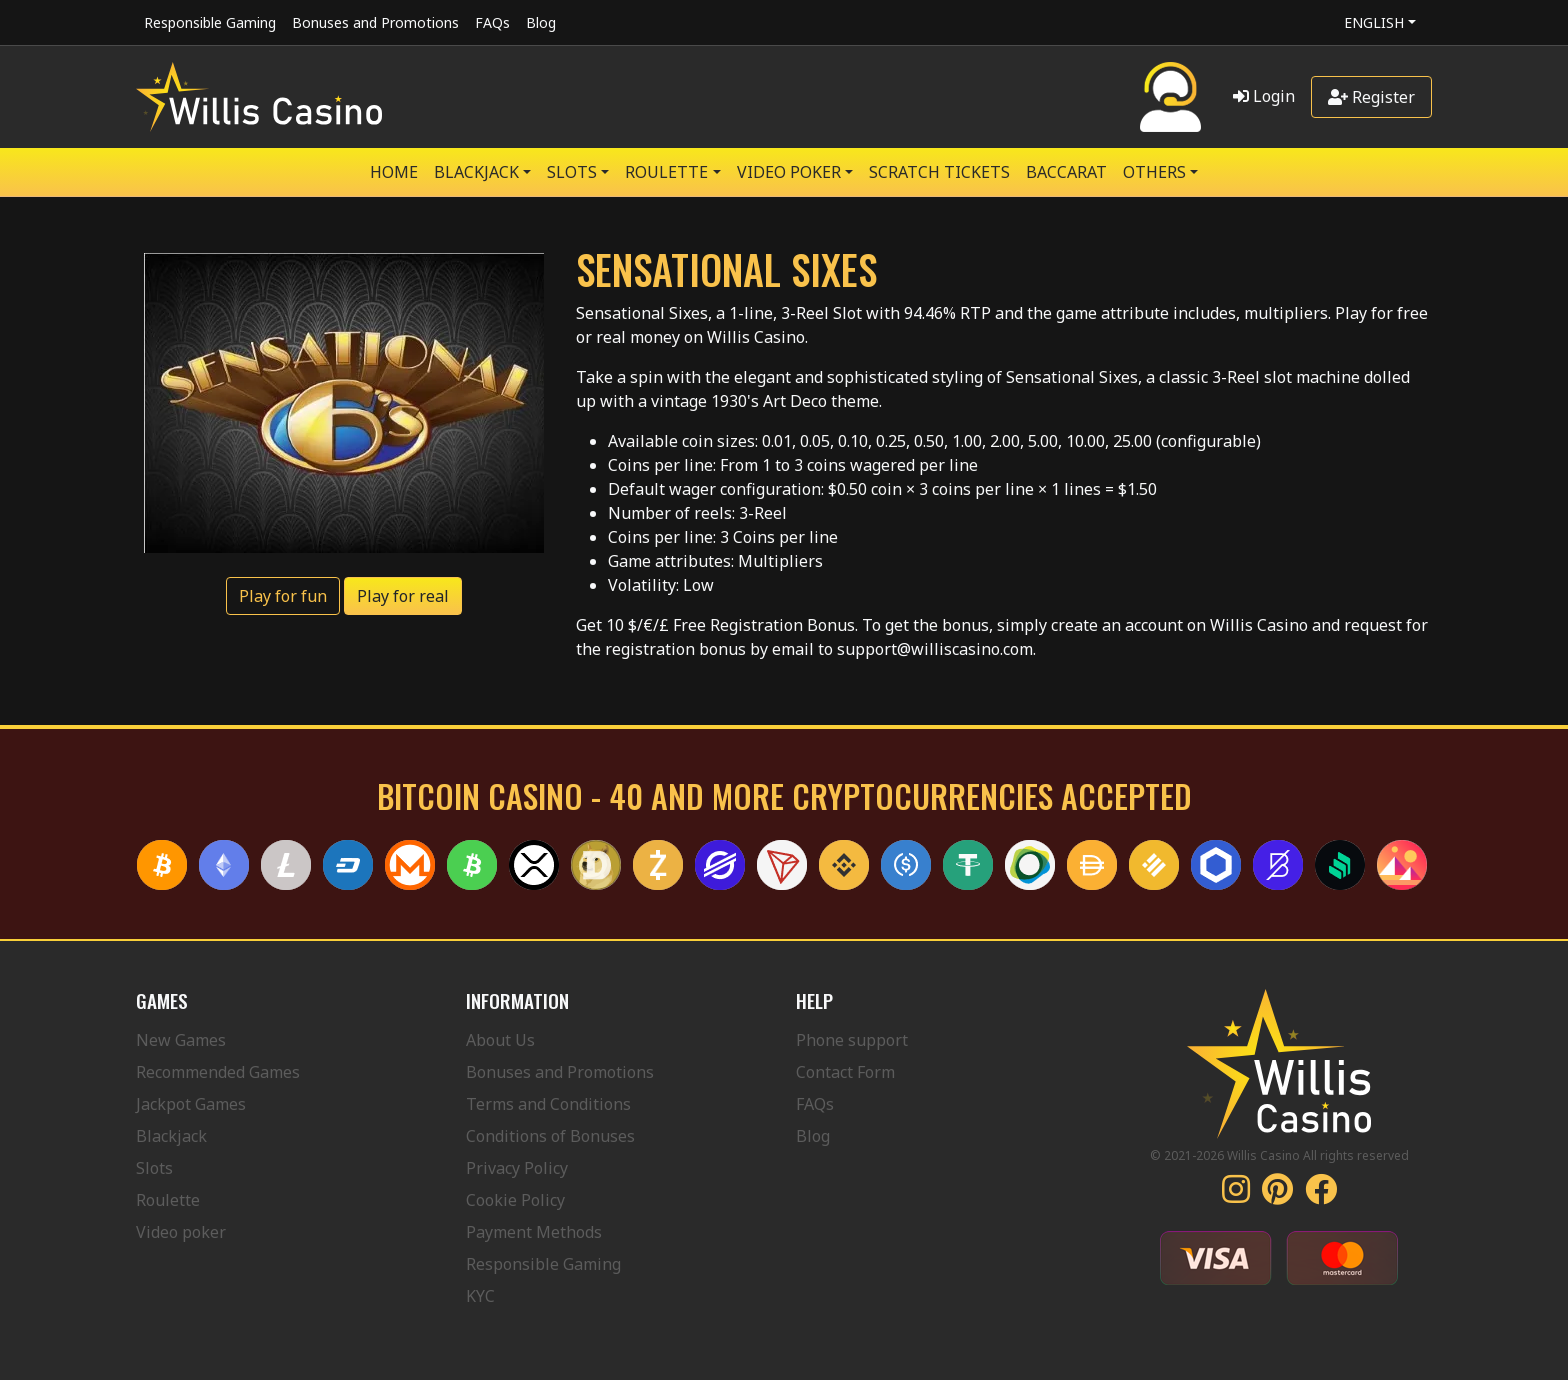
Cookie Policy (515, 1200)
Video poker (181, 1232)
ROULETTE (666, 172)
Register (1371, 97)
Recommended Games (218, 1072)
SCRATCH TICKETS (939, 172)
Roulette (168, 1200)
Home (394, 172)
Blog (541, 22)
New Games (181, 1040)
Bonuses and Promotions (375, 22)
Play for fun (283, 596)
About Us (500, 1040)
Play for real (403, 596)
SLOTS (572, 172)
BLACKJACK (476, 172)
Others (1154, 172)
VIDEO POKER (789, 172)
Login (1264, 96)
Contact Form (845, 1072)
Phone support (852, 1040)
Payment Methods (534, 1232)
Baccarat (1066, 172)
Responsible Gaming (210, 22)
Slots (154, 1168)
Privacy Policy (517, 1168)
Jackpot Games (191, 1104)
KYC (480, 1296)
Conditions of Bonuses (550, 1136)
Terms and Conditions (548, 1104)
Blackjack (171, 1136)
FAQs (492, 22)
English (1374, 22)
